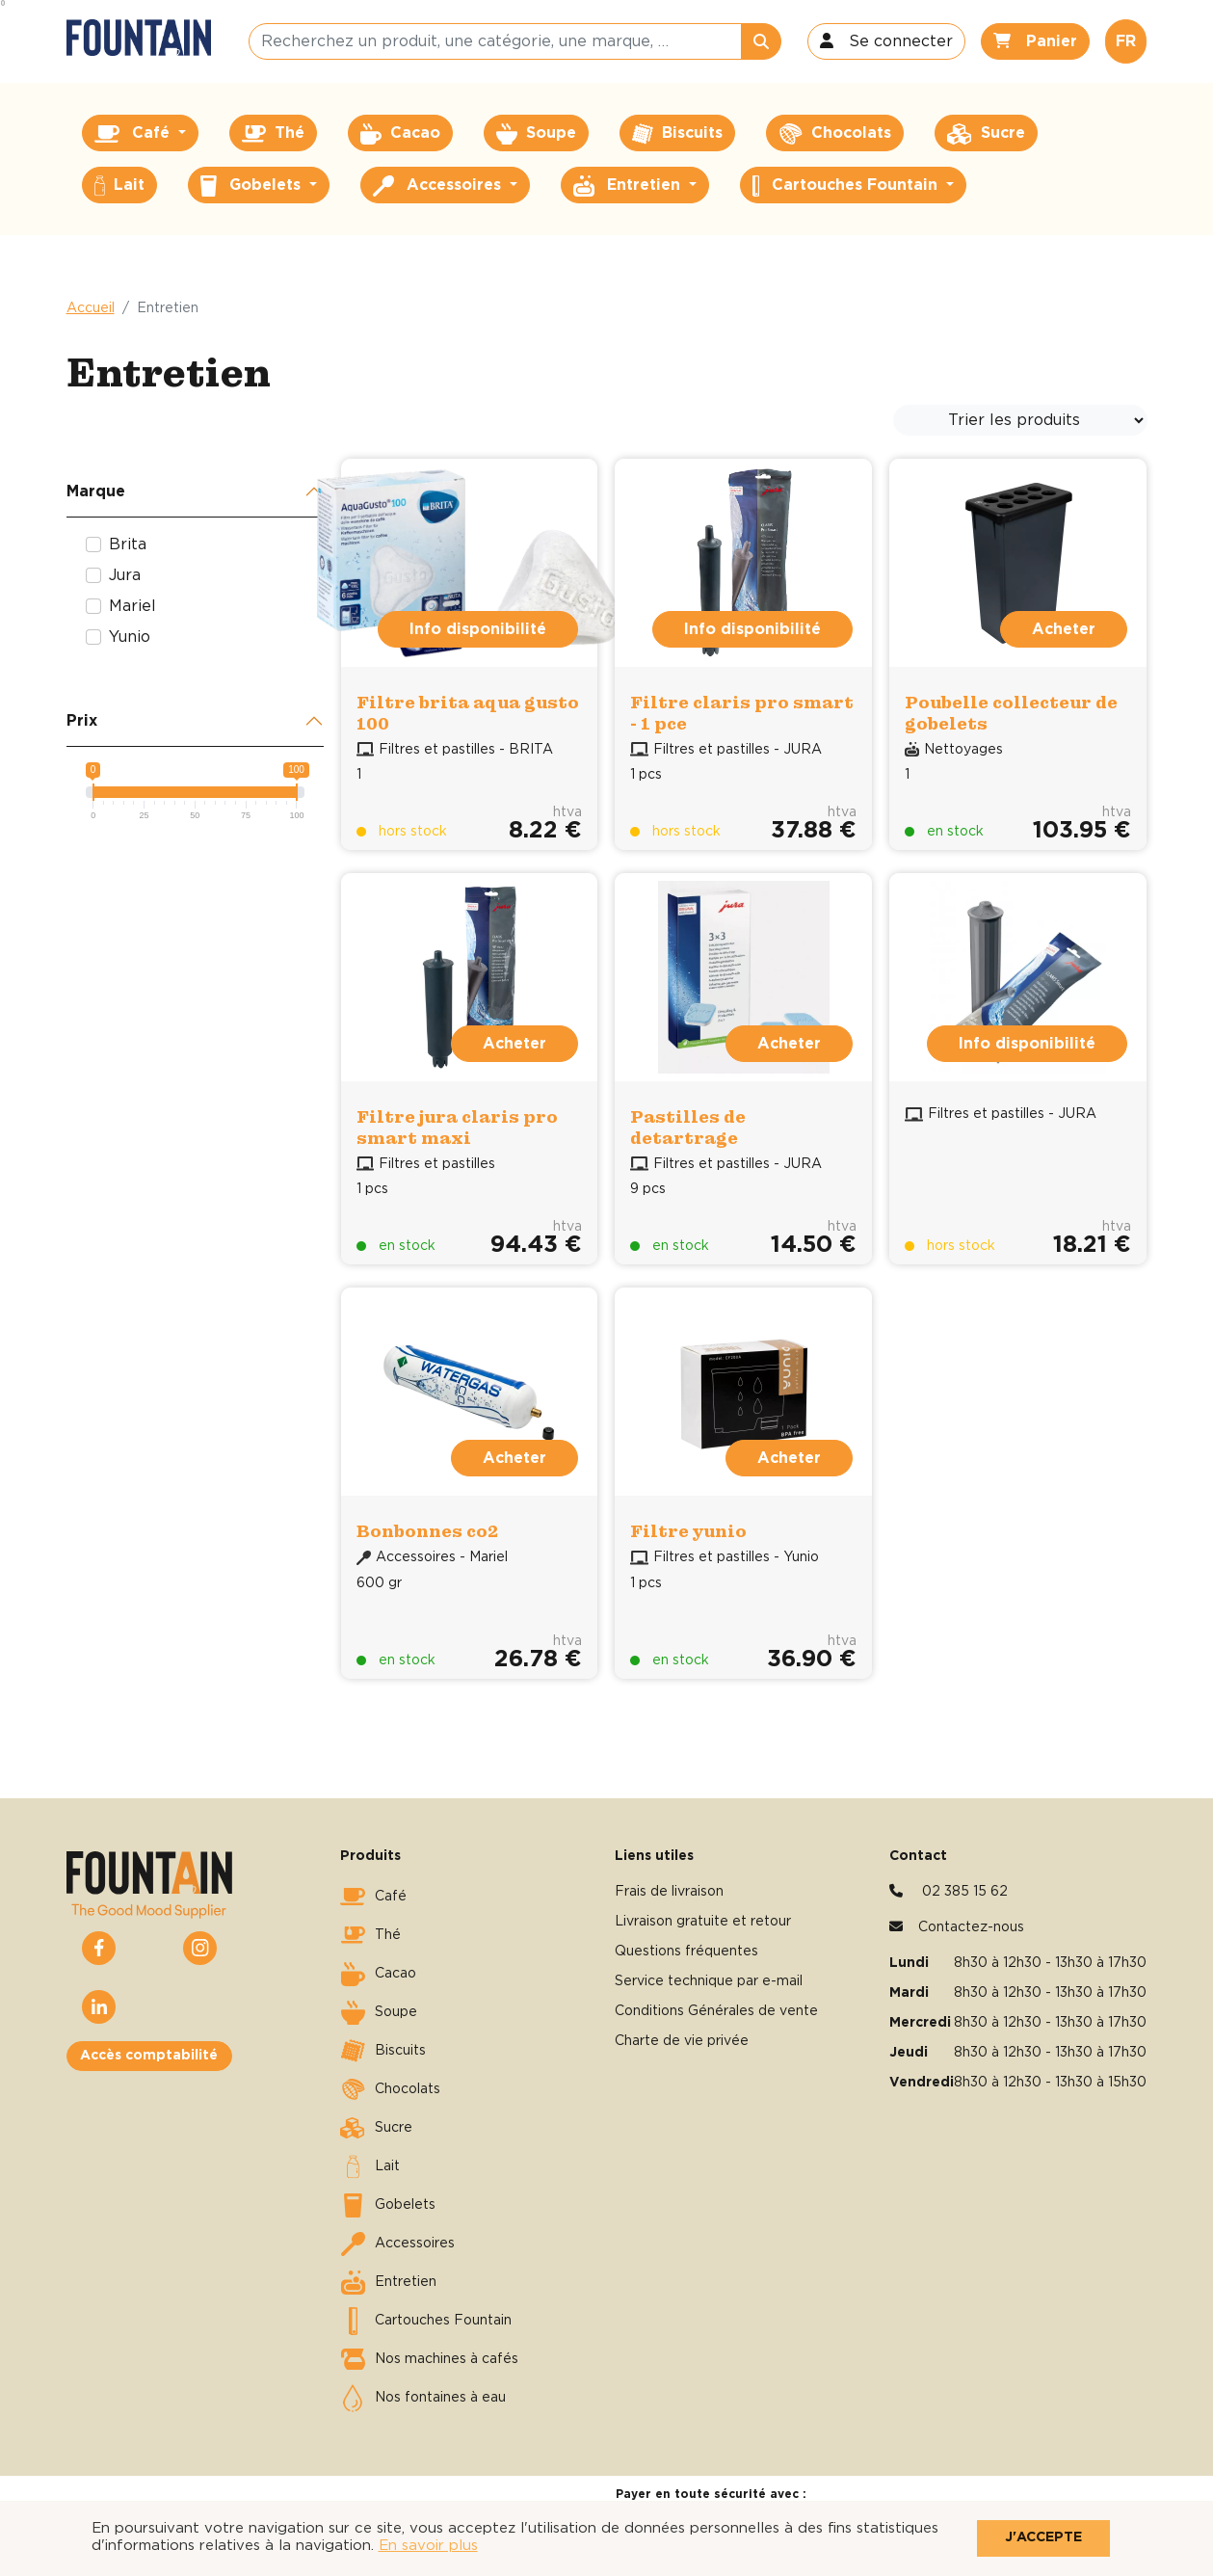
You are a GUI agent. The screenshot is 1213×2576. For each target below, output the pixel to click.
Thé (370, 1935)
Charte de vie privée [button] (682, 2041)
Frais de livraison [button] (669, 1892)
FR (1126, 41)
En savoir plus (428, 2545)
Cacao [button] (400, 134)
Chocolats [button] (834, 134)
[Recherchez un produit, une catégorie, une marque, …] (495, 41)
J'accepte (1043, 2537)
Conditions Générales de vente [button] (716, 2011)
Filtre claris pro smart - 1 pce (742, 712)
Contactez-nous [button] (971, 1927)
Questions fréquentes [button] (686, 1951)
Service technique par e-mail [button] (709, 1981)
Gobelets (387, 2205)
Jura (125, 575)
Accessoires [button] (439, 186)
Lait (370, 2166)
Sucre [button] (986, 134)
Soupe (378, 2012)
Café (373, 1896)
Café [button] (134, 134)
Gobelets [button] (252, 186)
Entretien (388, 2282)
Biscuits (383, 2050)
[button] (886, 41)
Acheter (1063, 629)
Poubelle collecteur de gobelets (1011, 712)
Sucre (376, 2127)
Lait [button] (119, 186)
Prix (81, 721)
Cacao (378, 1973)
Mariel (132, 606)
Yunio (129, 637)
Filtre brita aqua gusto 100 (467, 712)
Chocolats (390, 2089)
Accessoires (397, 2243)
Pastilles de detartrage (688, 1127)
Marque (95, 491)
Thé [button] (273, 134)
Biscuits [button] (678, 134)
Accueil (90, 308)
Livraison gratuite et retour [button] (703, 1921)
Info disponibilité (477, 629)
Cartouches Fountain (426, 2320)
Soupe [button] (536, 134)
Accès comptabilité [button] (149, 2055)
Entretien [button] (629, 186)
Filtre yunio (688, 1531)
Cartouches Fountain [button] (847, 186)
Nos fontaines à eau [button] (423, 2397)
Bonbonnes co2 (427, 1531)
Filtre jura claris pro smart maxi (457, 1127)
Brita (127, 544)
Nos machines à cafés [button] (429, 2359)
